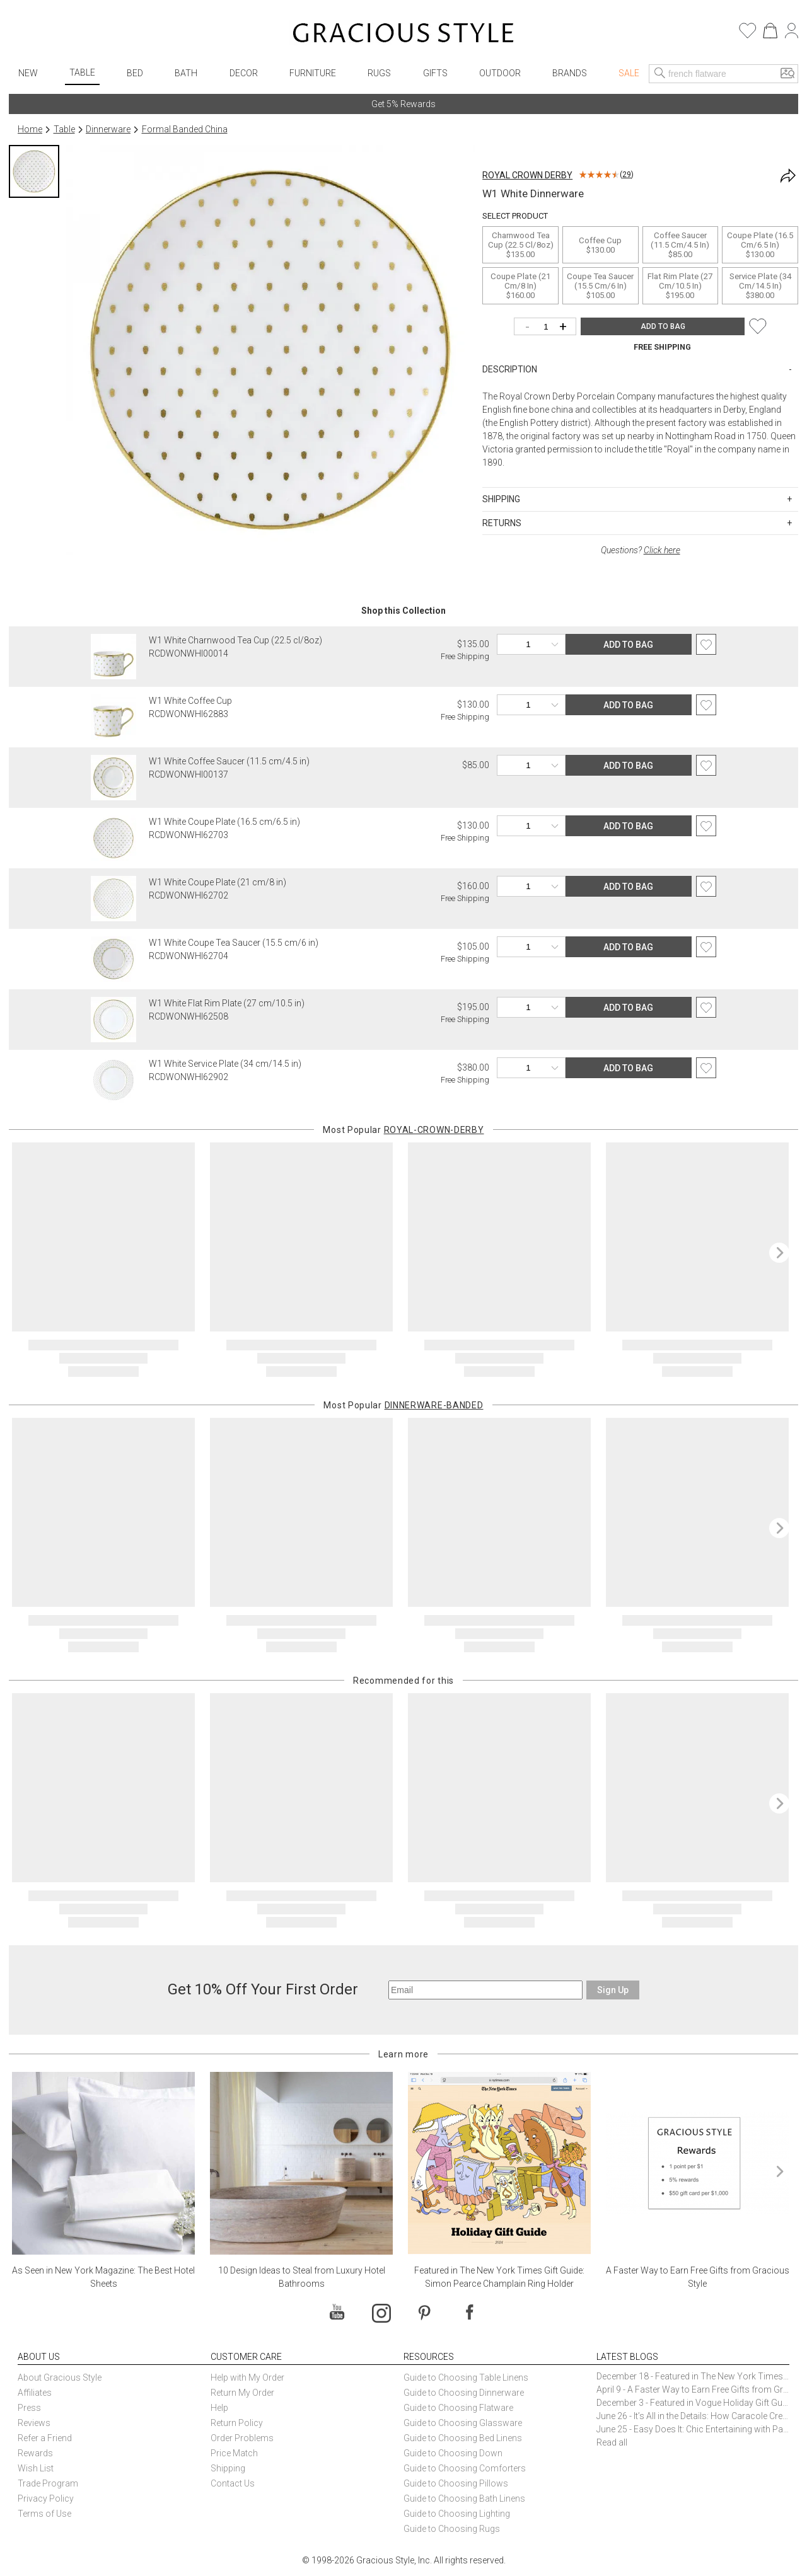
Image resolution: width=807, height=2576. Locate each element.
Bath (186, 73)
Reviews (34, 2423)
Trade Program (48, 2483)
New (28, 73)
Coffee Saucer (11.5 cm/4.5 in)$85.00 (680, 245)
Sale (628, 73)
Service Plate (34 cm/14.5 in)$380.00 (760, 286)
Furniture (312, 73)
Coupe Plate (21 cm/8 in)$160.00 (520, 286)
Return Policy (237, 2423)
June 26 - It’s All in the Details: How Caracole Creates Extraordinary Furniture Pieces (692, 2416)
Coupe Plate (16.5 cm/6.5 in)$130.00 (760, 245)
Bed (135, 73)
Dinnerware (108, 129)
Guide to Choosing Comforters (465, 2468)
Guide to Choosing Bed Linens (463, 2438)
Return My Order (242, 2393)
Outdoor (500, 73)
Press (29, 2408)
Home (30, 129)
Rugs (379, 73)
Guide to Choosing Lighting (458, 2514)
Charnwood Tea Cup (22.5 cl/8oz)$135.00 (521, 245)
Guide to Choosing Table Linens (466, 2377)
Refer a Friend (45, 2438)
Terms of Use (44, 2514)
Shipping (228, 2468)
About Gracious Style (60, 2377)
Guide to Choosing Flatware (458, 2408)
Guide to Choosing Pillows (457, 2483)
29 (626, 174)
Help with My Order (247, 2377)
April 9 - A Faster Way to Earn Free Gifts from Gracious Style (692, 2389)
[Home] (403, 35)
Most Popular (403, 1130)
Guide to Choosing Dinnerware (464, 2393)
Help (219, 2408)
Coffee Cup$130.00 (600, 245)
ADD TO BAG (663, 326)
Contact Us (233, 2483)
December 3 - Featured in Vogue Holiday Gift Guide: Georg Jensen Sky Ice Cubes (692, 2403)
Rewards (35, 2453)
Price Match (234, 2453)
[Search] (660, 73)
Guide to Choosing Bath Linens (464, 2498)
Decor (243, 73)
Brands (569, 73)
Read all (611, 2442)
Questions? (640, 550)
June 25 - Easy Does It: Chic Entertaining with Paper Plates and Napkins (692, 2429)
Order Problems (242, 2438)
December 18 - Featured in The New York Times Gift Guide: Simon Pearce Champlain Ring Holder (692, 2376)
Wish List (36, 2468)
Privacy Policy (46, 2498)
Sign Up (613, 1990)
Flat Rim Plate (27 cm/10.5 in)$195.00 (679, 286)
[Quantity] (548, 327)
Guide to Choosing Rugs (452, 2529)
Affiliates (35, 2393)
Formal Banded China (185, 129)
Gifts (435, 73)
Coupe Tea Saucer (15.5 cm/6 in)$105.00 (600, 286)
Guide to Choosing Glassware (463, 2423)
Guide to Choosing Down (453, 2453)
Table (82, 72)
